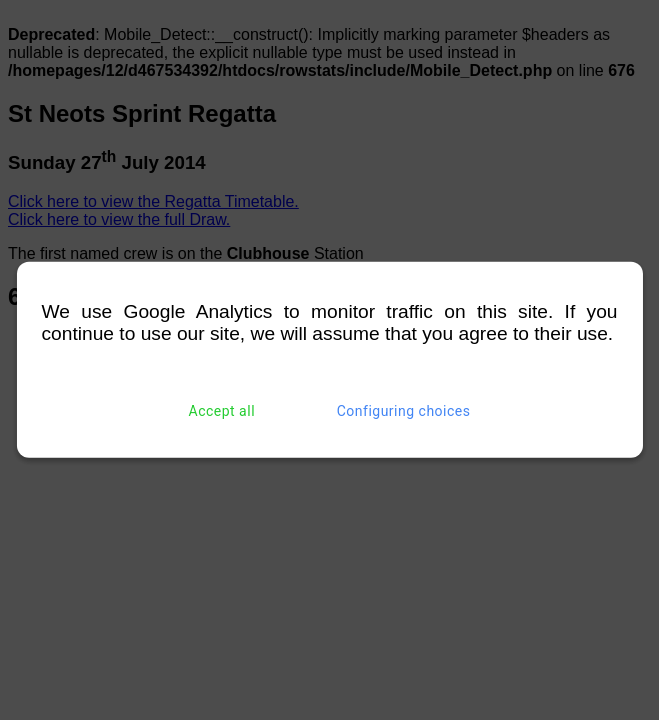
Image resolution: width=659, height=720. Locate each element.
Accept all (222, 411)
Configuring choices (404, 411)
